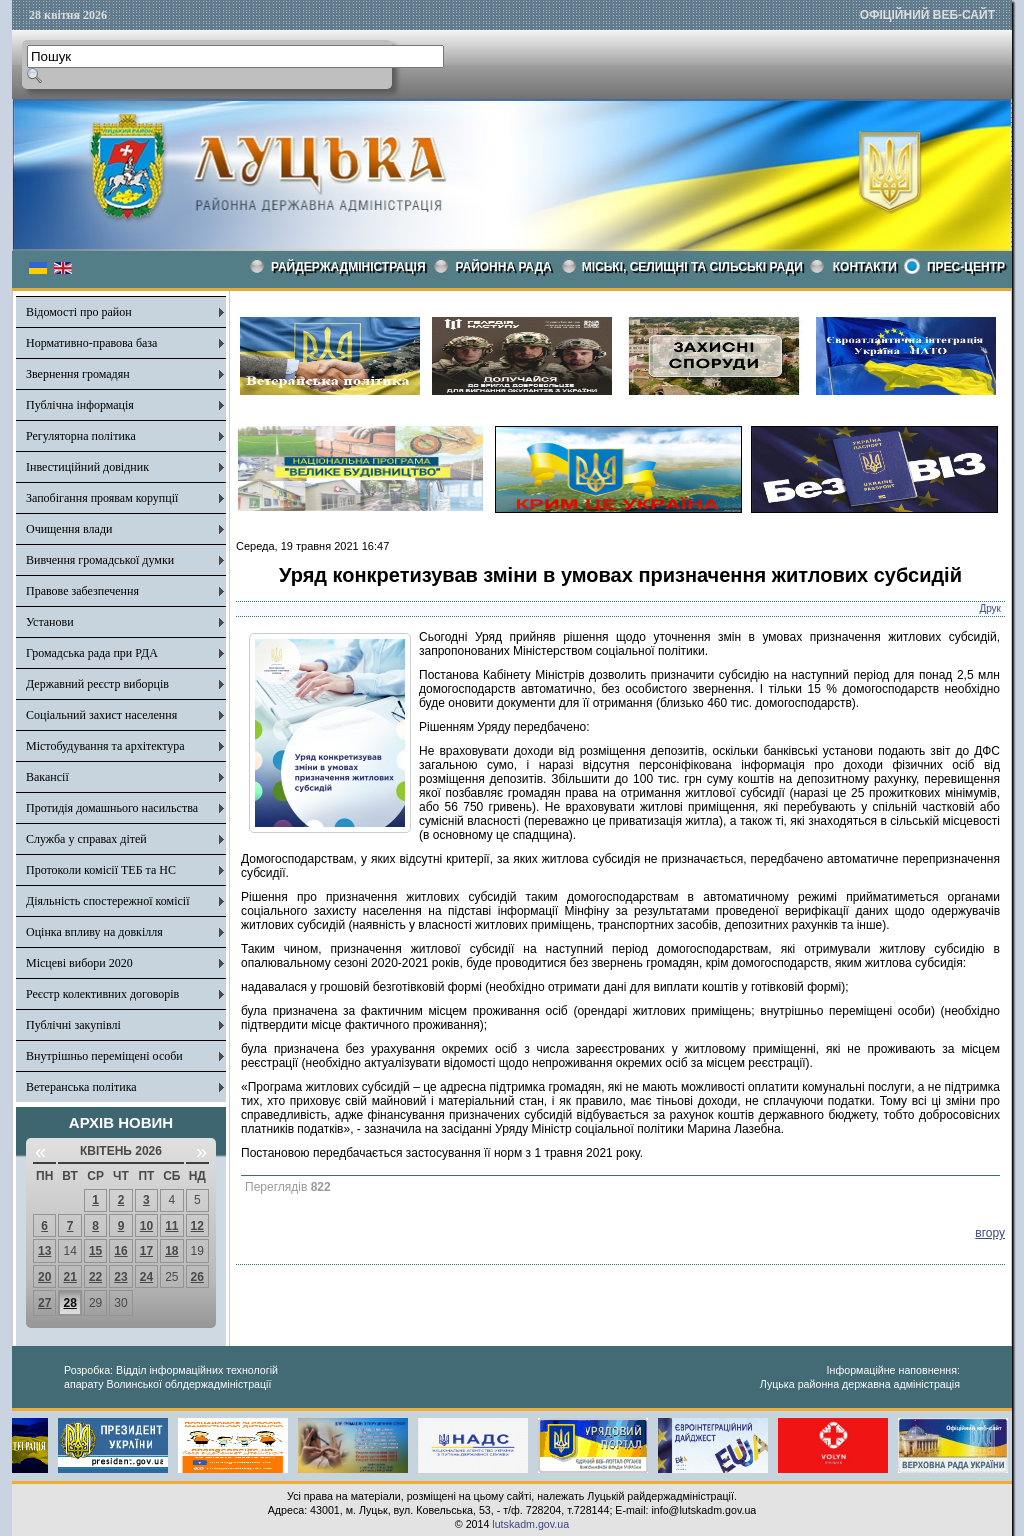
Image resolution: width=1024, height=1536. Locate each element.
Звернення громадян (78, 374)
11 (171, 1226)
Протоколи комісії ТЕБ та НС (101, 870)
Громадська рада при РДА (92, 653)
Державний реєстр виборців (97, 684)
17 (146, 1251)
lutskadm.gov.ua (530, 1524)
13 (44, 1251)
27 (44, 1303)
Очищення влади (69, 529)
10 (146, 1226)
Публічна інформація (80, 405)
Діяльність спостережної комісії (108, 901)
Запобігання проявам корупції (102, 498)
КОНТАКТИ (865, 267)
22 (95, 1277)
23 (120, 1277)
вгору (990, 1233)
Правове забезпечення (82, 591)
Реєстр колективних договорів (102, 994)
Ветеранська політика (81, 1087)
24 (146, 1277)
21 (69, 1277)
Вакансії (47, 777)
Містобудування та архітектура (105, 746)
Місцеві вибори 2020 (79, 963)
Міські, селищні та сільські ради (692, 267)
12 (197, 1226)
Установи (50, 622)
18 (171, 1251)
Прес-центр (966, 267)
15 (95, 1251)
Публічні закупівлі (73, 1025)
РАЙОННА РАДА (504, 267)
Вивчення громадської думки (100, 560)
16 (120, 1251)
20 (44, 1277)
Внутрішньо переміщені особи (104, 1056)
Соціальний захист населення (101, 715)
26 (197, 1277)
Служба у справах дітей (86, 839)
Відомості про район (79, 312)
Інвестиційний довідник (87, 467)
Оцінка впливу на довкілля (94, 932)
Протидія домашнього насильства (112, 808)
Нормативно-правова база (91, 343)
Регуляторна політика (81, 436)
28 (69, 1303)
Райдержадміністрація (348, 267)
